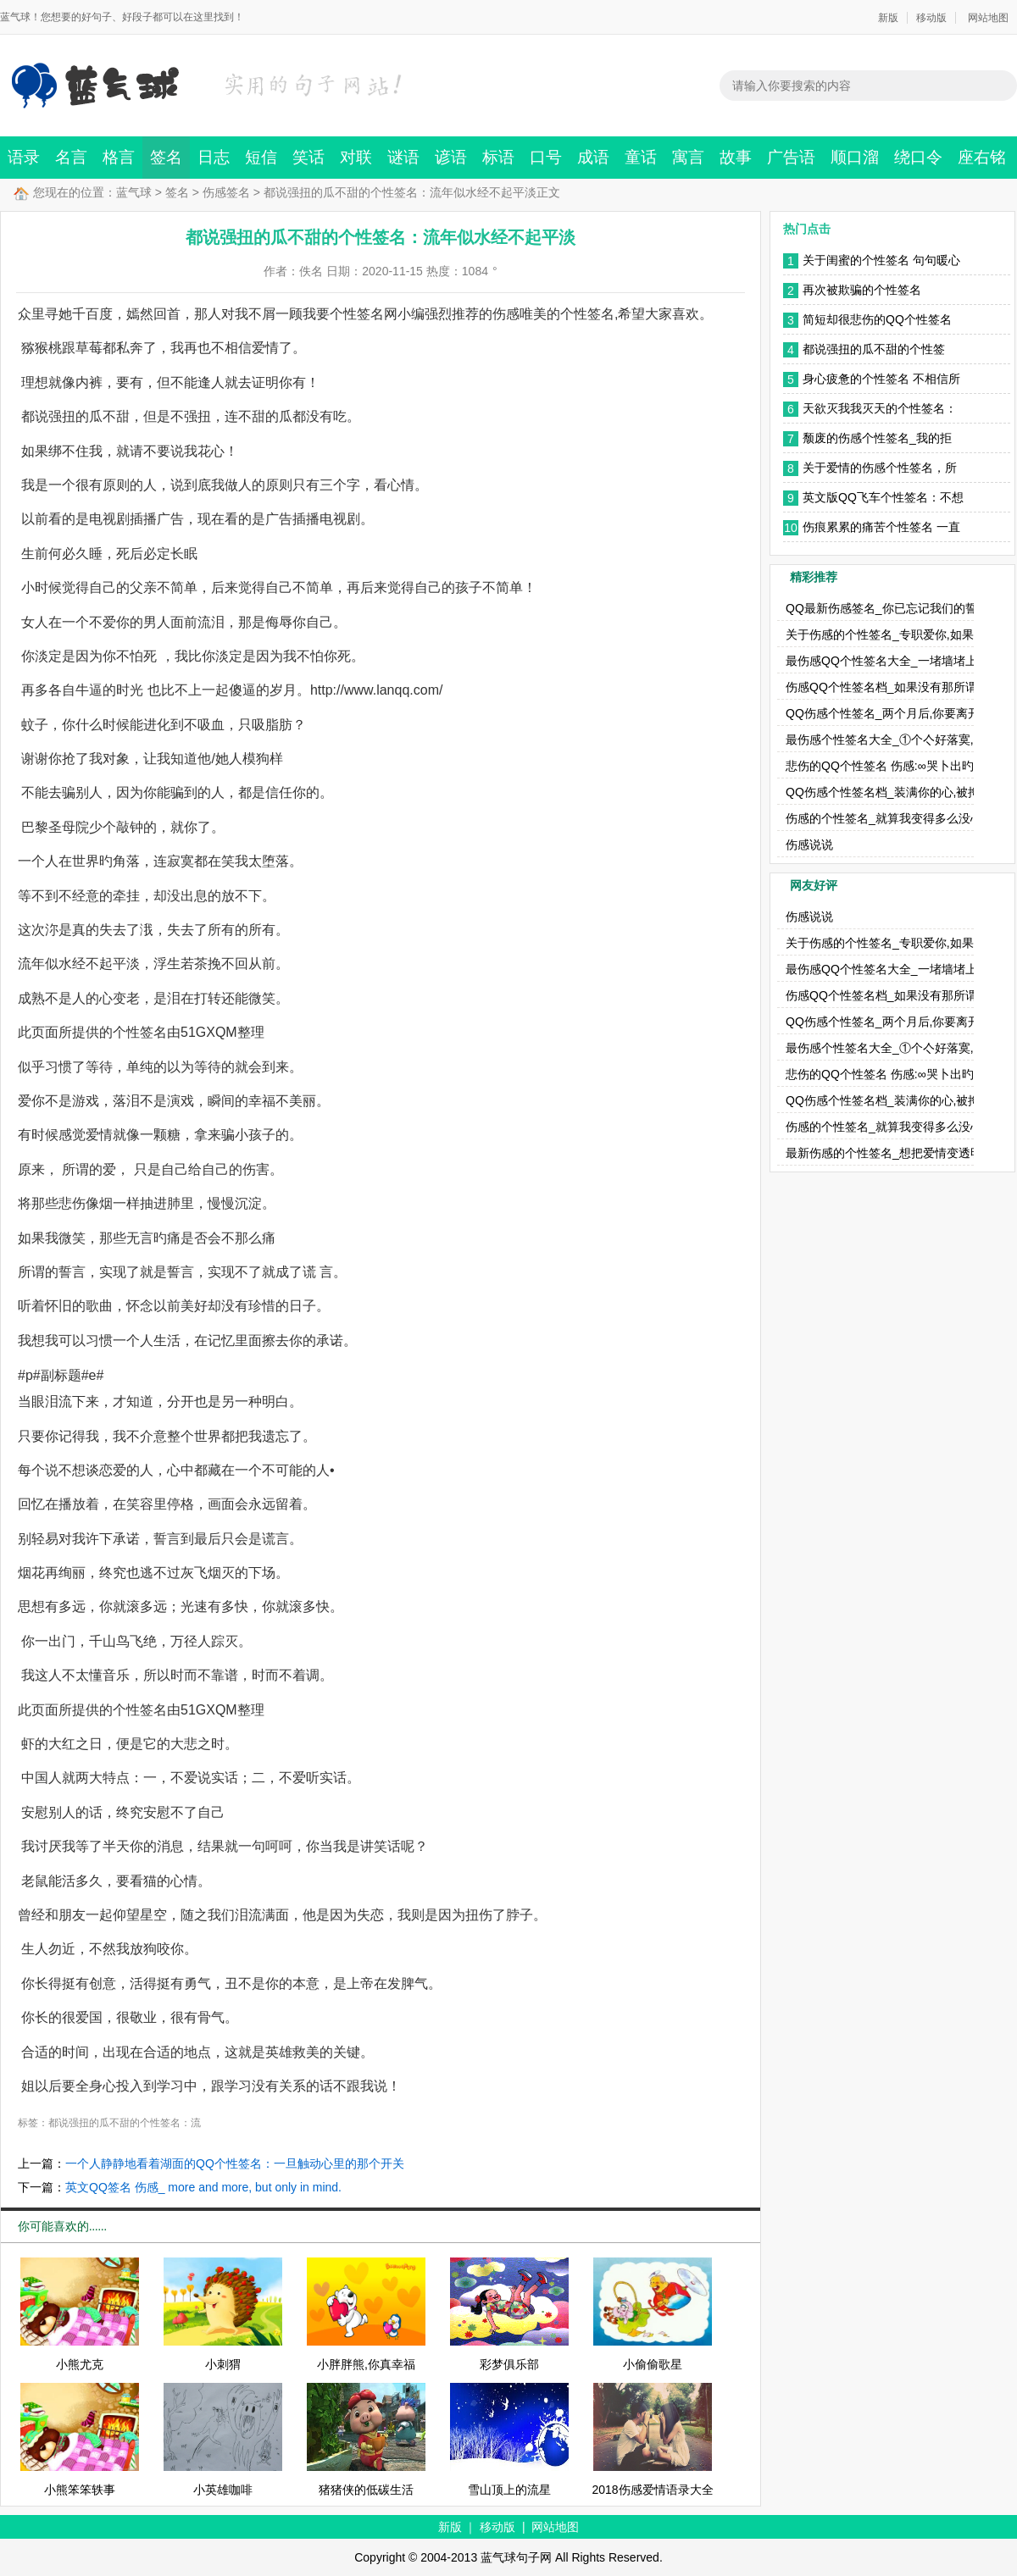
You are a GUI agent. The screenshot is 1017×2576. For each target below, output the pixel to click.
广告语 (791, 157)
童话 (641, 157)
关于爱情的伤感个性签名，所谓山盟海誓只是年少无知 (880, 469)
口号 (546, 157)
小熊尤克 (79, 2364)
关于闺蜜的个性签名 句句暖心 (881, 260)
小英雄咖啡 (223, 2489)
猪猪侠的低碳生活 (366, 2489)
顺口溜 (855, 157)
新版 (888, 18)
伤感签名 (226, 192)
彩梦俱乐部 (509, 2364)
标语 (498, 157)
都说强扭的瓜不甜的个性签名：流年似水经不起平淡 (874, 350)
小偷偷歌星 (652, 2364)
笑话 (308, 157)
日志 (213, 157)
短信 (261, 157)
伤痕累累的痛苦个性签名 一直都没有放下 (881, 528)
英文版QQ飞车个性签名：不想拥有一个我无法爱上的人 (883, 498)
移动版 (931, 18)
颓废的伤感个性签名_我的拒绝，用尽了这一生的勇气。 (877, 439)
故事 (736, 157)
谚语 (451, 157)
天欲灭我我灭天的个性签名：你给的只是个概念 (880, 410)
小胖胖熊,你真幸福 (366, 2364)
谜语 (403, 157)
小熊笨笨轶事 (79, 2489)
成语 (593, 157)
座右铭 (982, 157)
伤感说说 (809, 844)
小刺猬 (223, 2364)
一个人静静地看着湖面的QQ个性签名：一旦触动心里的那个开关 (234, 2163)
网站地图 (988, 18)
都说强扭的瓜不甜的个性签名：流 (124, 2123)
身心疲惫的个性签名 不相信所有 (881, 380)
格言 (119, 157)
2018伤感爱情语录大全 (652, 2489)
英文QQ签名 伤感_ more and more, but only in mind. (203, 2187)
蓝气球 (134, 192)
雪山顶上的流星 (509, 2489)
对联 (356, 157)
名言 (71, 157)
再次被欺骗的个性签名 (862, 289)
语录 (24, 157)
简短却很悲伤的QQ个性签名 (877, 319)
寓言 (688, 157)
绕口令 (918, 157)
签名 (166, 157)
